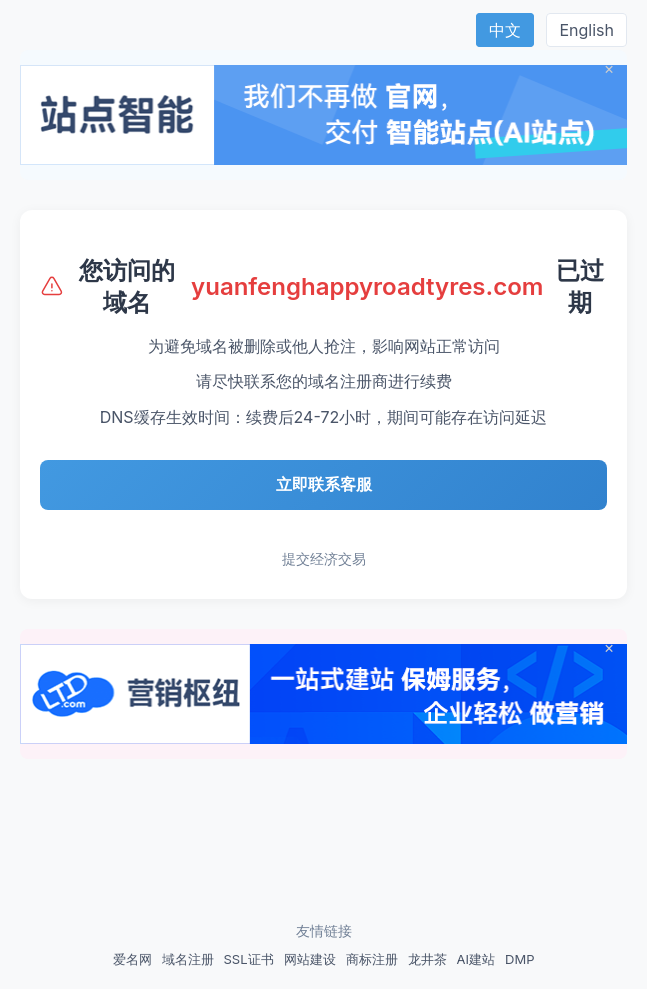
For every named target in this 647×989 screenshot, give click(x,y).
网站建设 (310, 959)
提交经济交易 (324, 558)
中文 (505, 30)
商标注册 (372, 959)
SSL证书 (249, 959)
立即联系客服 (324, 484)
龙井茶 (427, 959)
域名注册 (188, 959)
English (586, 30)
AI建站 (476, 959)
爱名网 (132, 959)
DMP (519, 959)
